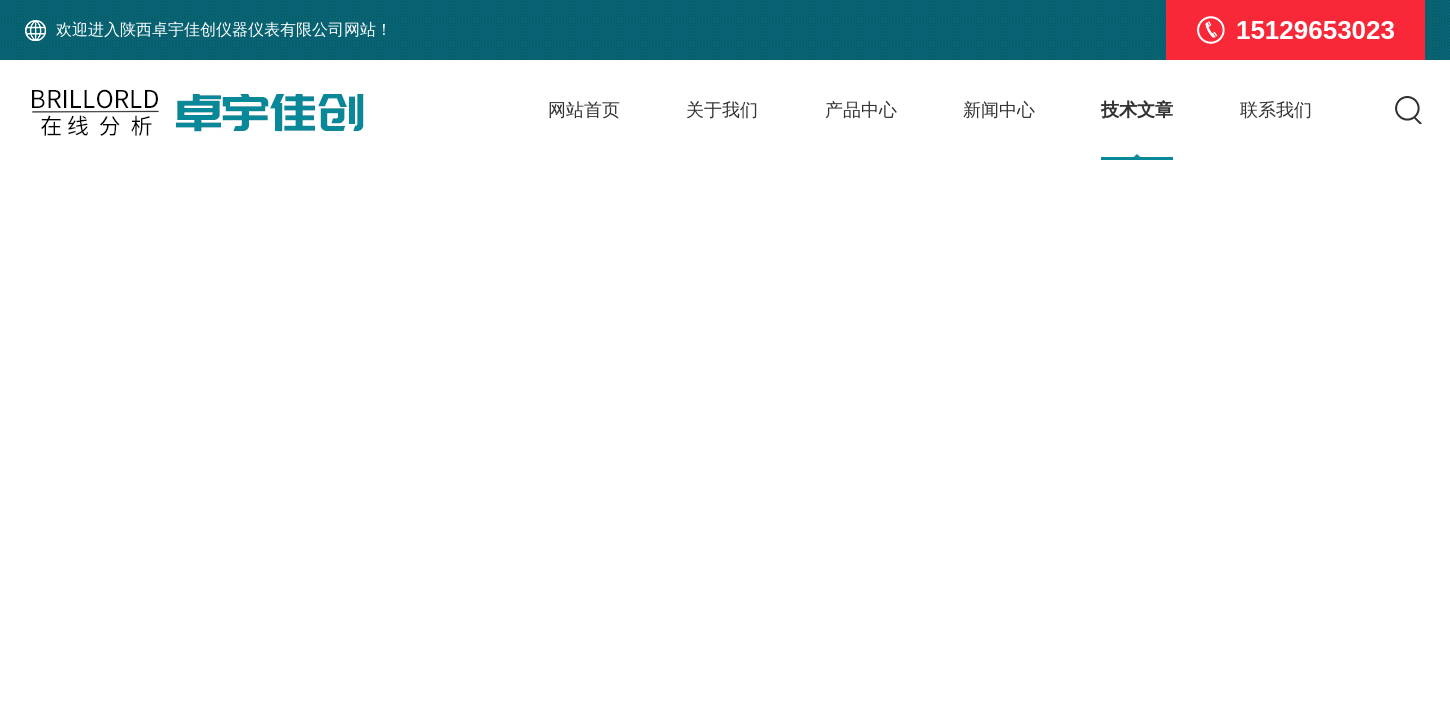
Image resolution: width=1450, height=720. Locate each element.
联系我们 (1276, 110)
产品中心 (861, 110)
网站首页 (584, 110)
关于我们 (722, 110)
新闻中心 (999, 110)
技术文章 (1137, 110)
